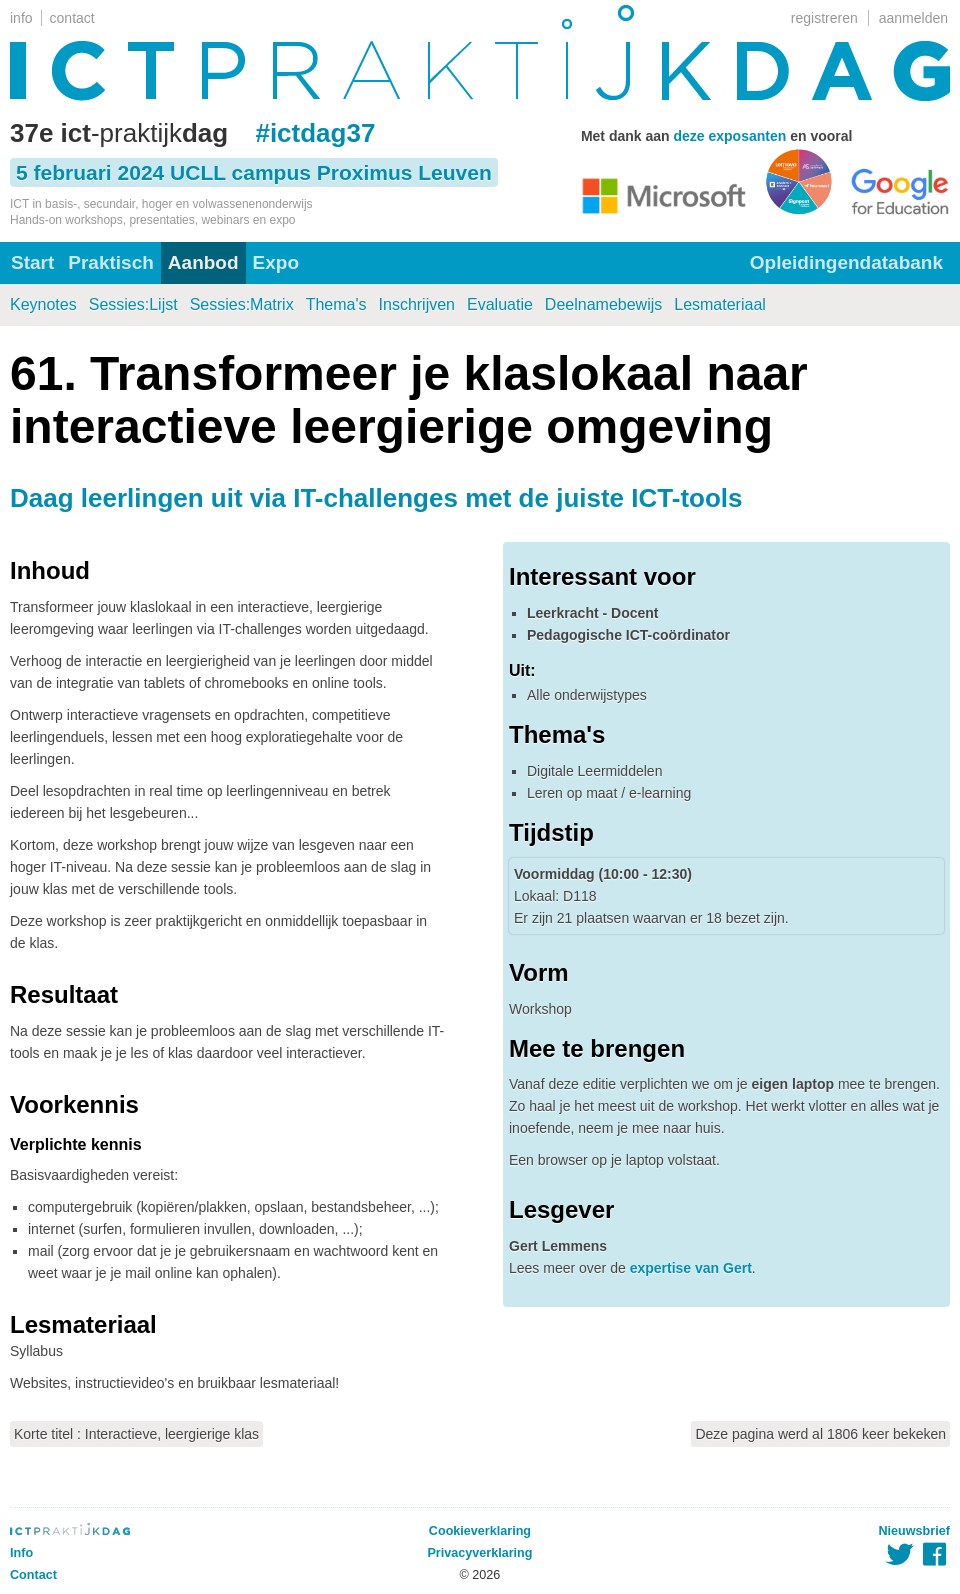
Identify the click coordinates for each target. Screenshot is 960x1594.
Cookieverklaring (480, 1531)
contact (72, 18)
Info (21, 1553)
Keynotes (43, 304)
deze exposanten (729, 136)
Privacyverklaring (479, 1553)
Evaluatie (500, 304)
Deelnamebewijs (603, 304)
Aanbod (203, 262)
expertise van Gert (691, 1268)
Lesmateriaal (720, 304)
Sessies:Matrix (242, 304)
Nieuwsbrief (914, 1531)
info (21, 18)
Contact (33, 1575)
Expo (276, 262)
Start (32, 262)
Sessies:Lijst (133, 304)
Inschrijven (417, 304)
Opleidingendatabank (846, 262)
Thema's (336, 304)
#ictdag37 (315, 133)
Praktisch (111, 262)
